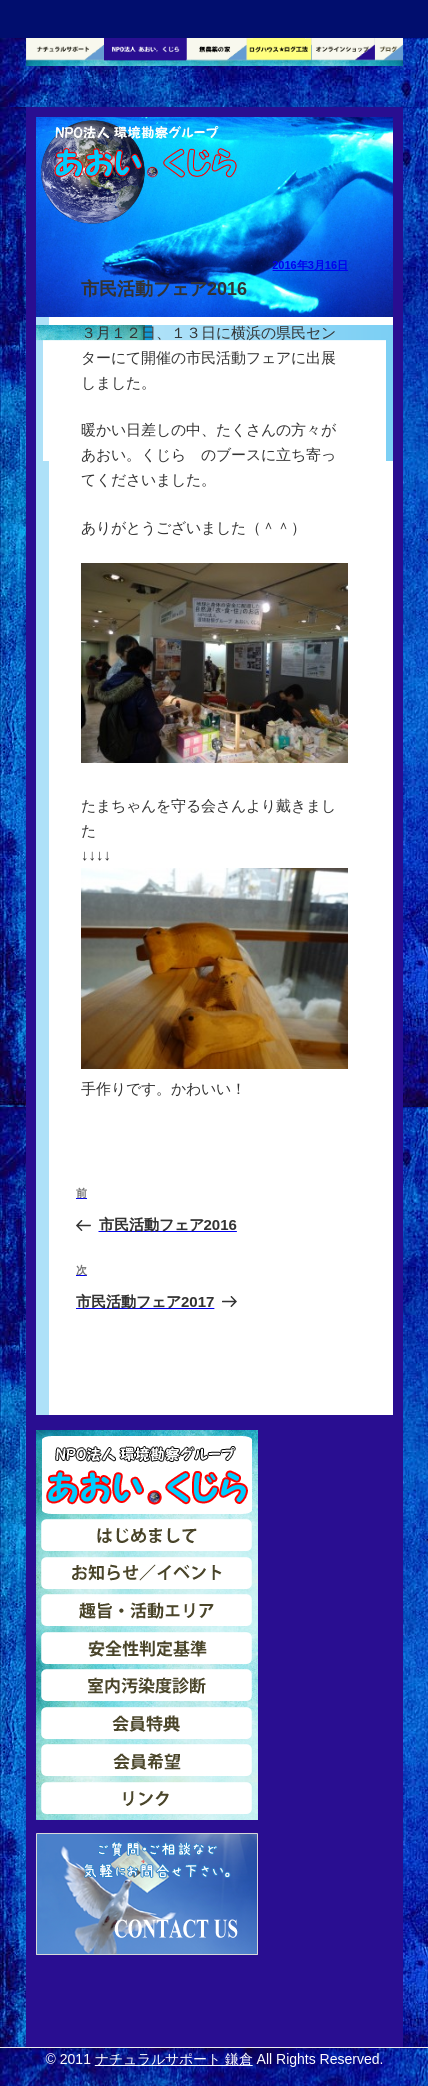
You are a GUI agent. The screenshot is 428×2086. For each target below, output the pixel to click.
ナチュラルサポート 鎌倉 (174, 2059)
